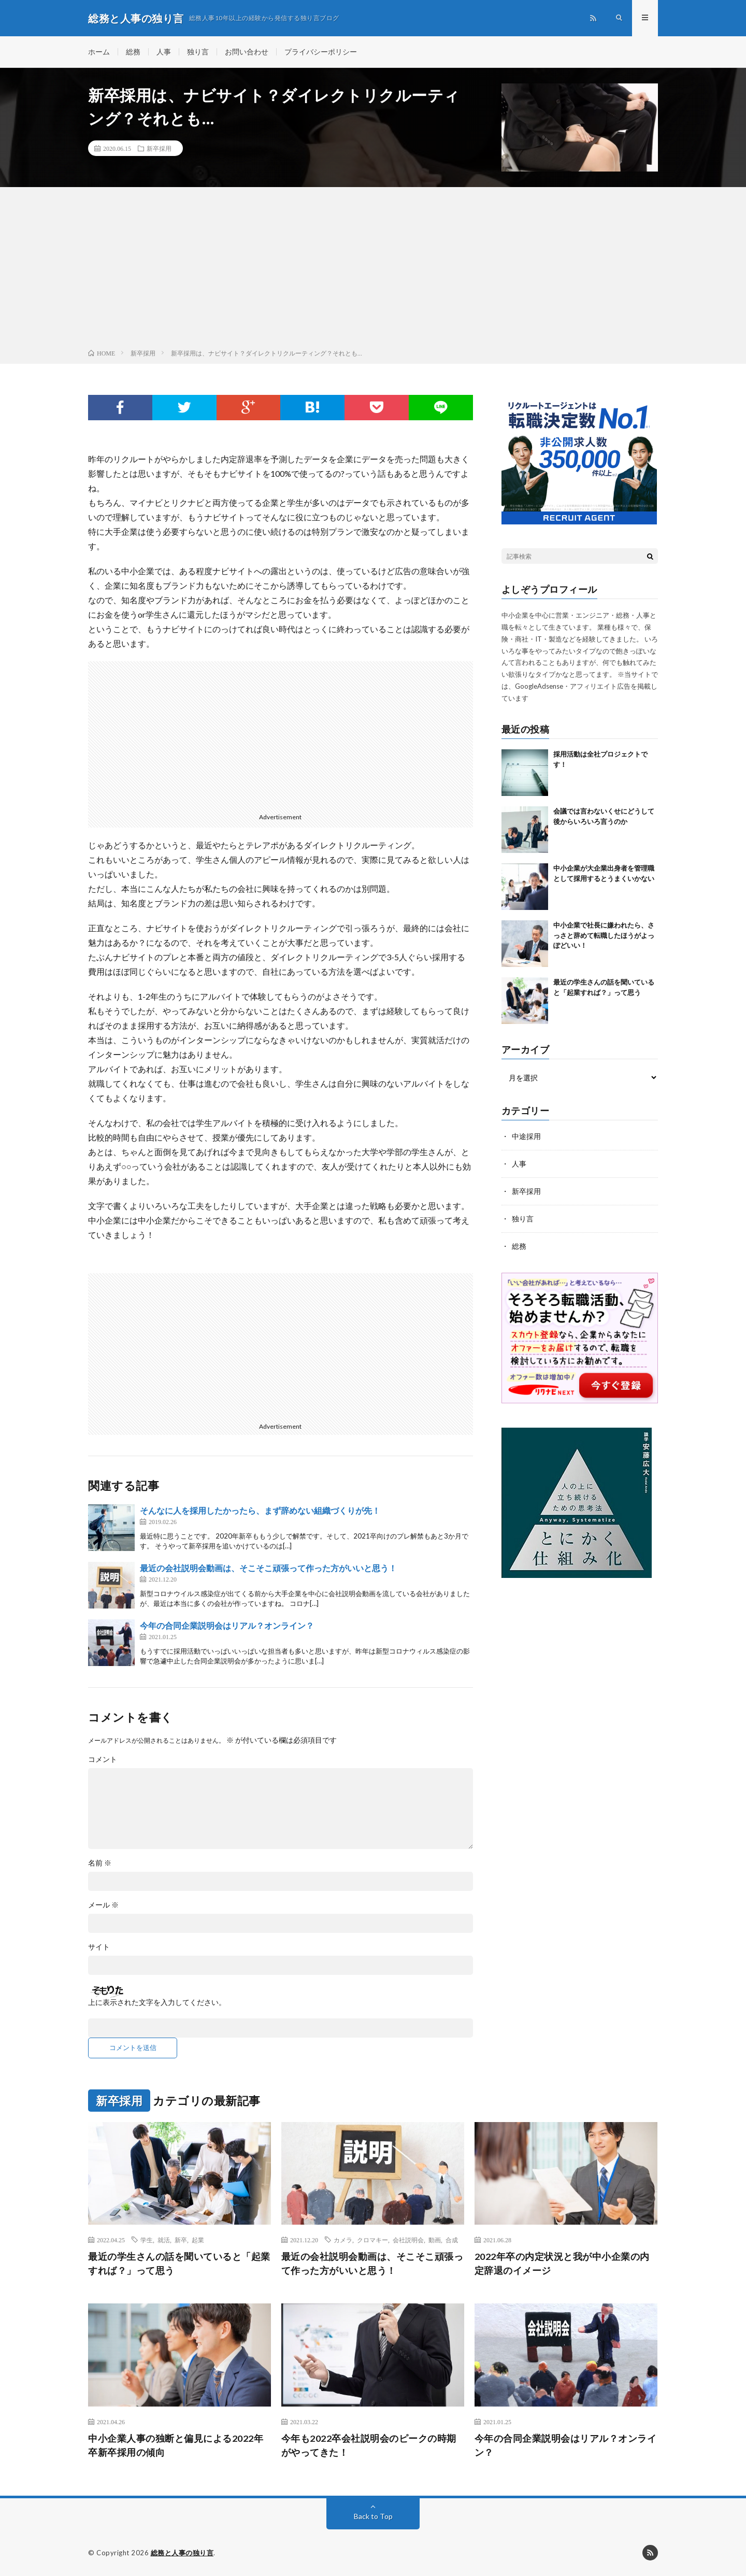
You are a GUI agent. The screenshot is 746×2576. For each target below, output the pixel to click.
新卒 (181, 2240)
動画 (434, 2240)
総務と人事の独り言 (182, 2553)
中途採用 (526, 1136)
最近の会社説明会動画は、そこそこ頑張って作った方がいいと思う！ (268, 1568)
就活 (163, 2240)
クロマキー (372, 2240)
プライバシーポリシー (320, 51)
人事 (163, 51)
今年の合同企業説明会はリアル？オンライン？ (227, 1625)
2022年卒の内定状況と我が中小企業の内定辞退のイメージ (562, 2263)
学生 (146, 2240)
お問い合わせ (246, 51)
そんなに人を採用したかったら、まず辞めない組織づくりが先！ (260, 1510)
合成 (452, 2240)
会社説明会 (408, 2240)
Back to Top (373, 2516)
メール (103, 1905)
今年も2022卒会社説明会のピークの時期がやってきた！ (368, 2445)
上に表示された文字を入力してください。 (157, 2002)
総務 (133, 51)
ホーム (99, 51)
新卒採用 (159, 148)
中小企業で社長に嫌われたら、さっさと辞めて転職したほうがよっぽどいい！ (603, 935)
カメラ (343, 2240)
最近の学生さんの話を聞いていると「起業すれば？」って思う (179, 2263)
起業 (198, 2240)
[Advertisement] (373, 270)
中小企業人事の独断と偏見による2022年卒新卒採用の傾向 (175, 2445)
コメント (102, 1759)
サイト (99, 1947)
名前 (99, 1863)
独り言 (198, 51)
